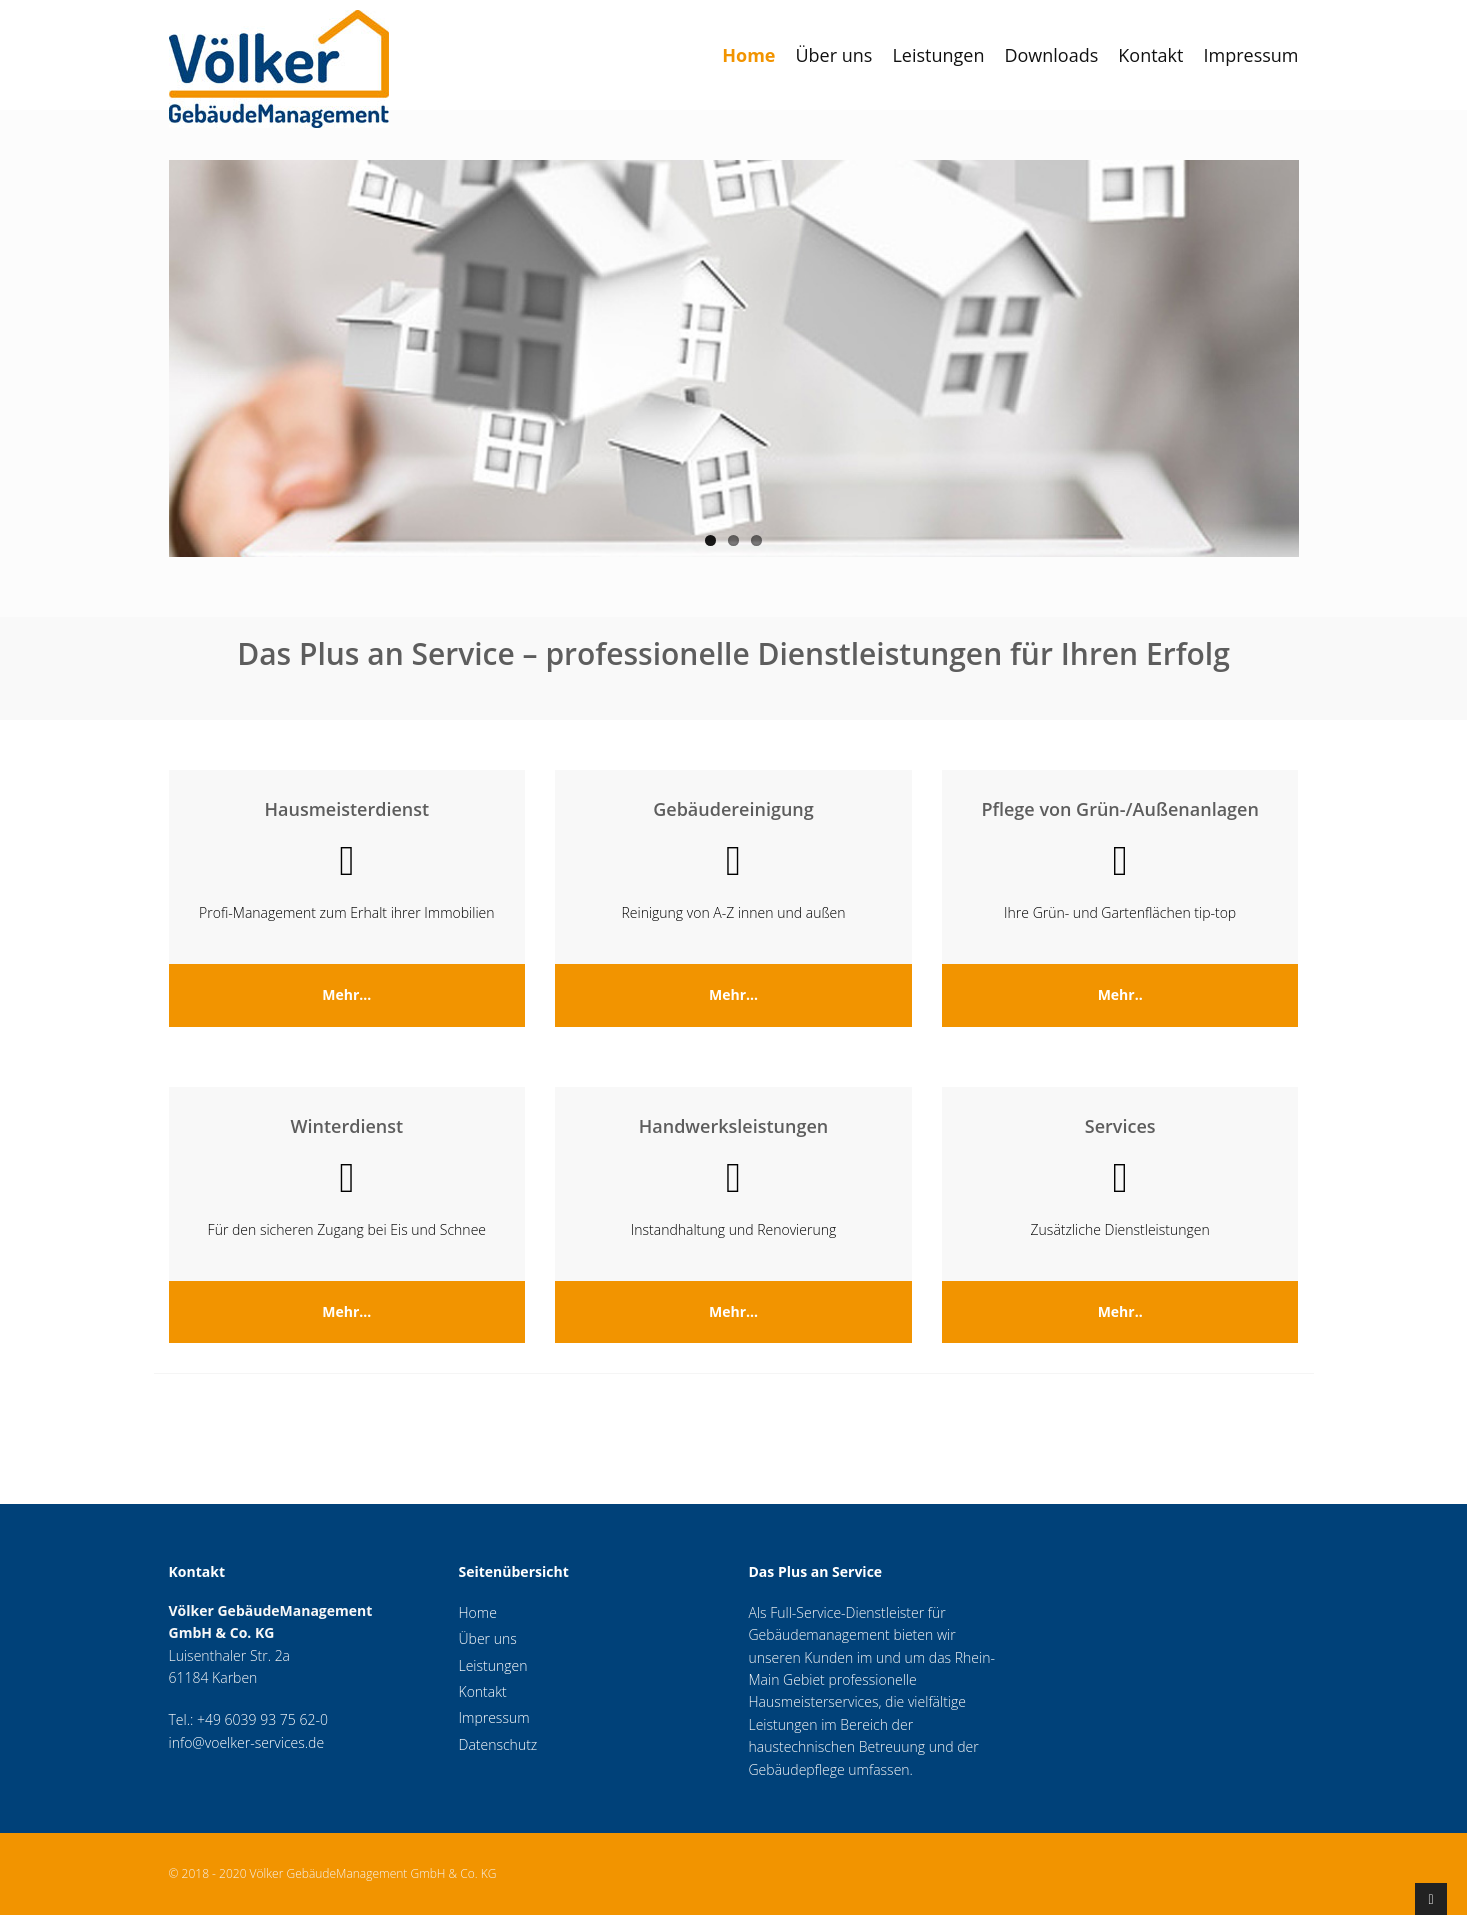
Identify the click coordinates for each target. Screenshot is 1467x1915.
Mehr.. (1120, 994)
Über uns (833, 55)
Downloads (1051, 55)
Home (748, 55)
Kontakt (1150, 55)
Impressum (1250, 55)
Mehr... (346, 994)
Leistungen (938, 55)
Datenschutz (498, 1744)
